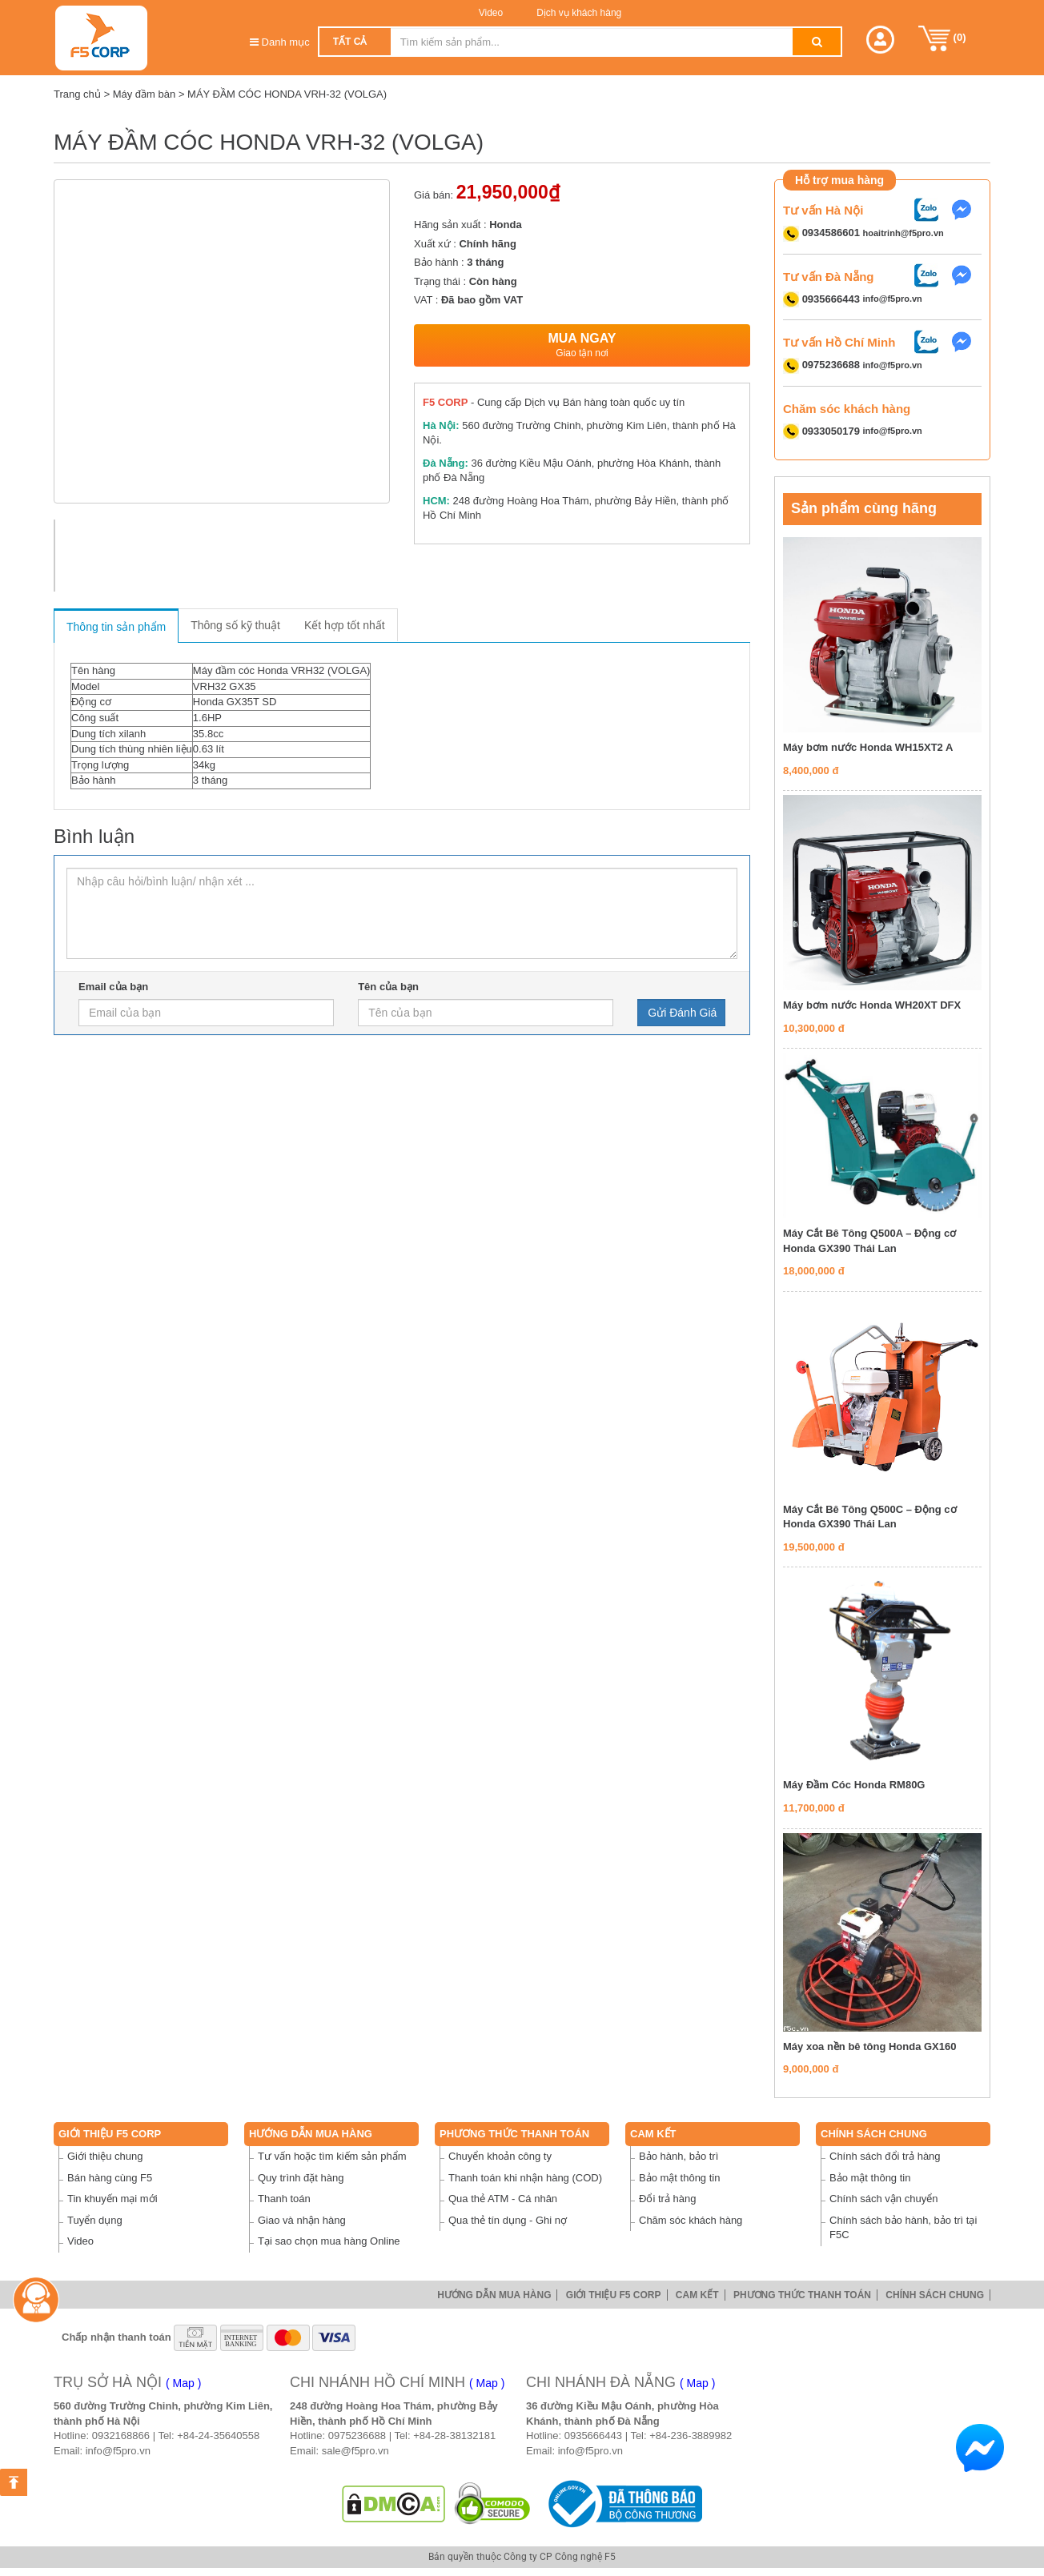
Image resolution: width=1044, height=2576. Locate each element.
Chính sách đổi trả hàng (885, 2156)
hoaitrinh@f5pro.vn (903, 233)
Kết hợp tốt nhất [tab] (344, 625)
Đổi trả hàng (667, 2199)
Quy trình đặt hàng (300, 2178)
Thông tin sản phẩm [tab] (116, 626)
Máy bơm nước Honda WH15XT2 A (868, 747)
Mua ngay (582, 345)
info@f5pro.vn (892, 299)
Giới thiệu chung (105, 2156)
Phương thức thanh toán (514, 2134)
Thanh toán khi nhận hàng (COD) (525, 2178)
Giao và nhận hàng (302, 2220)
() (942, 38)
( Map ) (183, 2383)
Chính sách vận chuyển (883, 2199)
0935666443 (593, 2436)
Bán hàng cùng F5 (109, 2178)
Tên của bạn (388, 987)
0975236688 (357, 2436)
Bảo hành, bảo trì (678, 2156)
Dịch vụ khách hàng (577, 12)
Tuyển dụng (94, 2220)
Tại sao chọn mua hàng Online (329, 2241)
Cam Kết (653, 2134)
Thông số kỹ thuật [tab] (235, 625)
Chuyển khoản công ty (500, 2156)
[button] (880, 40)
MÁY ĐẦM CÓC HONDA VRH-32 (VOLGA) (287, 94)
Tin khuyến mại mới (112, 2199)
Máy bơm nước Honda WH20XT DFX (872, 1005)
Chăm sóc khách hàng (690, 2220)
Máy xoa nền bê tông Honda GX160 (869, 2046)
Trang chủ (77, 94)
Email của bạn (113, 987)
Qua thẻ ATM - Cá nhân (502, 2199)
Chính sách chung (874, 2134)
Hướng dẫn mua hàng (310, 2134)
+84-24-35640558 (218, 2436)
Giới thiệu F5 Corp (109, 2134)
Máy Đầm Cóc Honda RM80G (854, 1785)
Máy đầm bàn (144, 94)
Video (491, 12)
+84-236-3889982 (690, 2436)
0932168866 (121, 2436)
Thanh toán (284, 2199)
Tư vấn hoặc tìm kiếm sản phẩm (332, 2156)
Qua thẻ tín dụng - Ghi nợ (507, 2220)
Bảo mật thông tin (679, 2178)
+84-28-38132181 (454, 2436)
